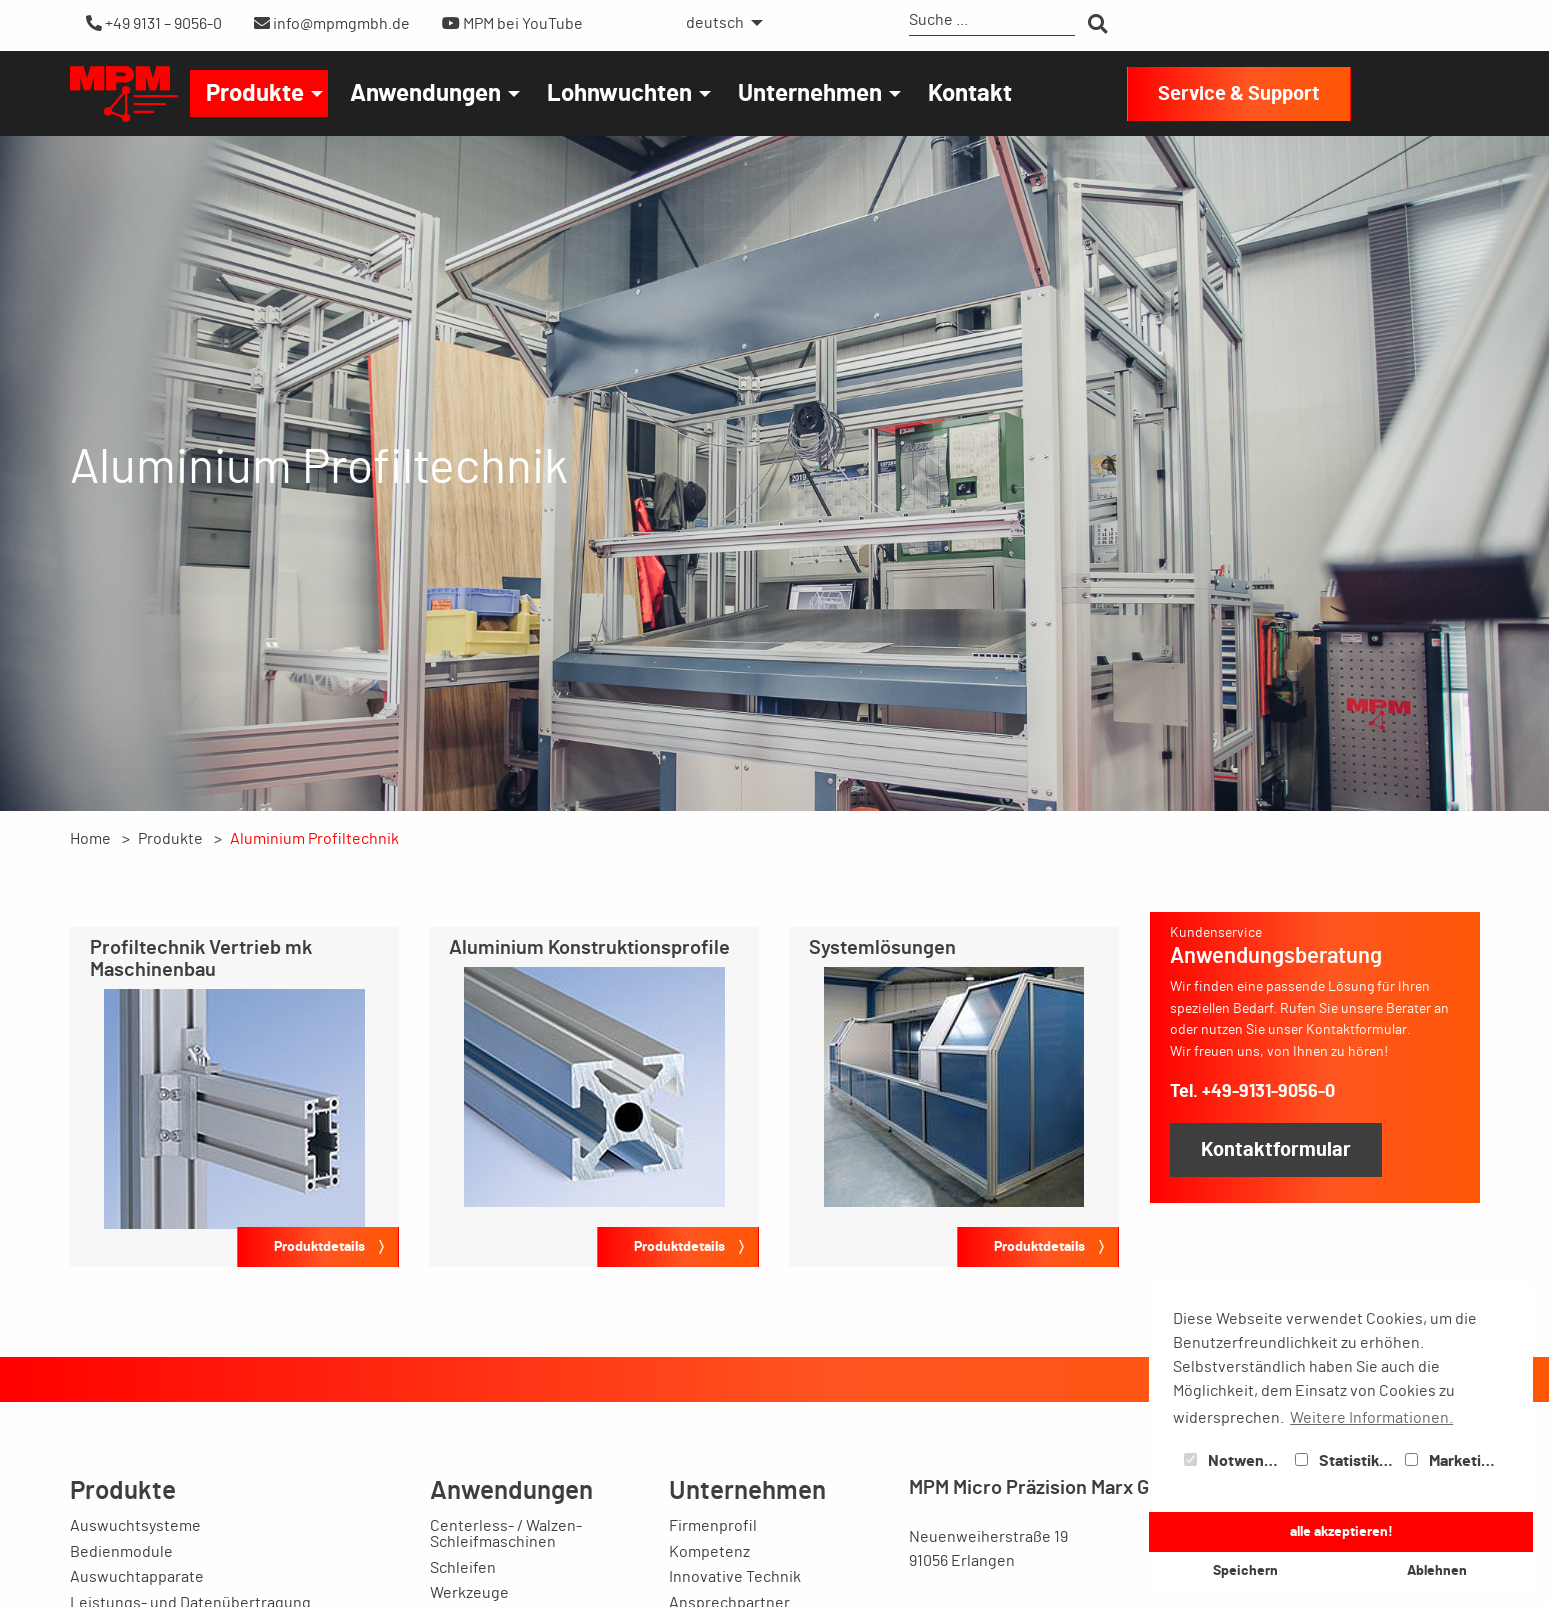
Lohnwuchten (619, 94)
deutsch (715, 23)
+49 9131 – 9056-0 (154, 23)
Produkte (255, 94)
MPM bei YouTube (512, 23)
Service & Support (1239, 94)
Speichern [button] (1245, 1570)
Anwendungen (425, 94)
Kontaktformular (1276, 1150)
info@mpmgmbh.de (332, 23)
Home (90, 839)
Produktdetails (319, 1246)
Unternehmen (810, 94)
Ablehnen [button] (1437, 1570)
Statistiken (1346, 1461)
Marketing (1452, 1461)
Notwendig (1235, 1461)
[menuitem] (719, 23)
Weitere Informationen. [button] (1371, 1418)
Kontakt (970, 94)
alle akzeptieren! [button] (1341, 1531)
